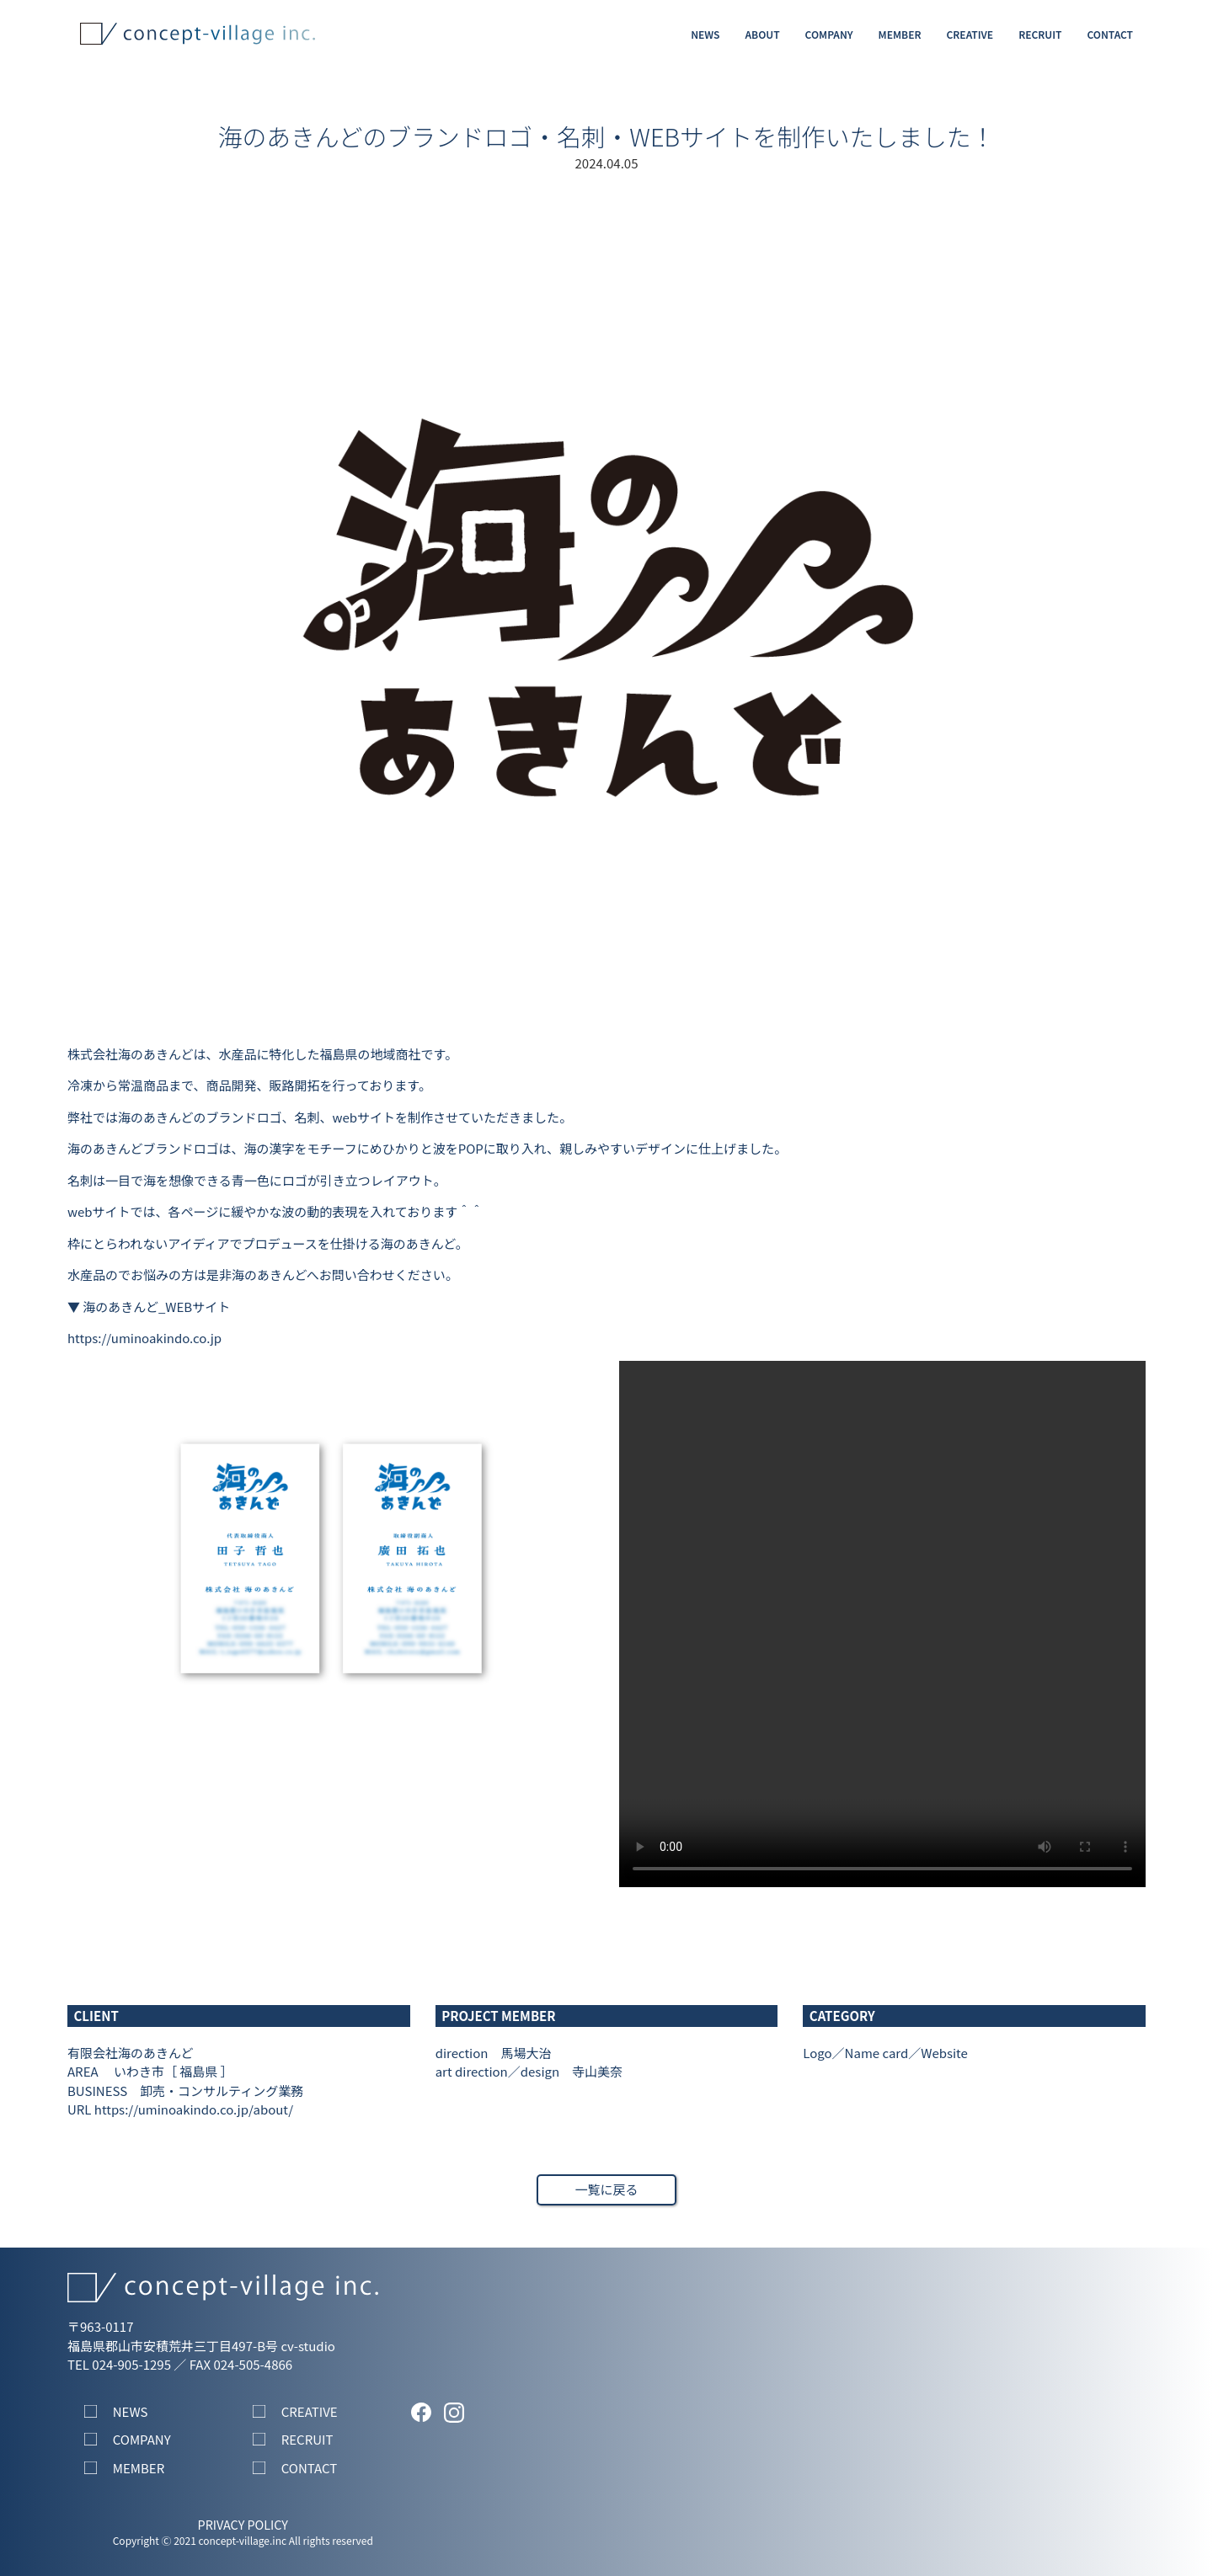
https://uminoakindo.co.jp (144, 1338)
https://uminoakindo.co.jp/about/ (193, 2109)
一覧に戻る (606, 2189)
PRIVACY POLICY (243, 2524)
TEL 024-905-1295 (119, 2364)
